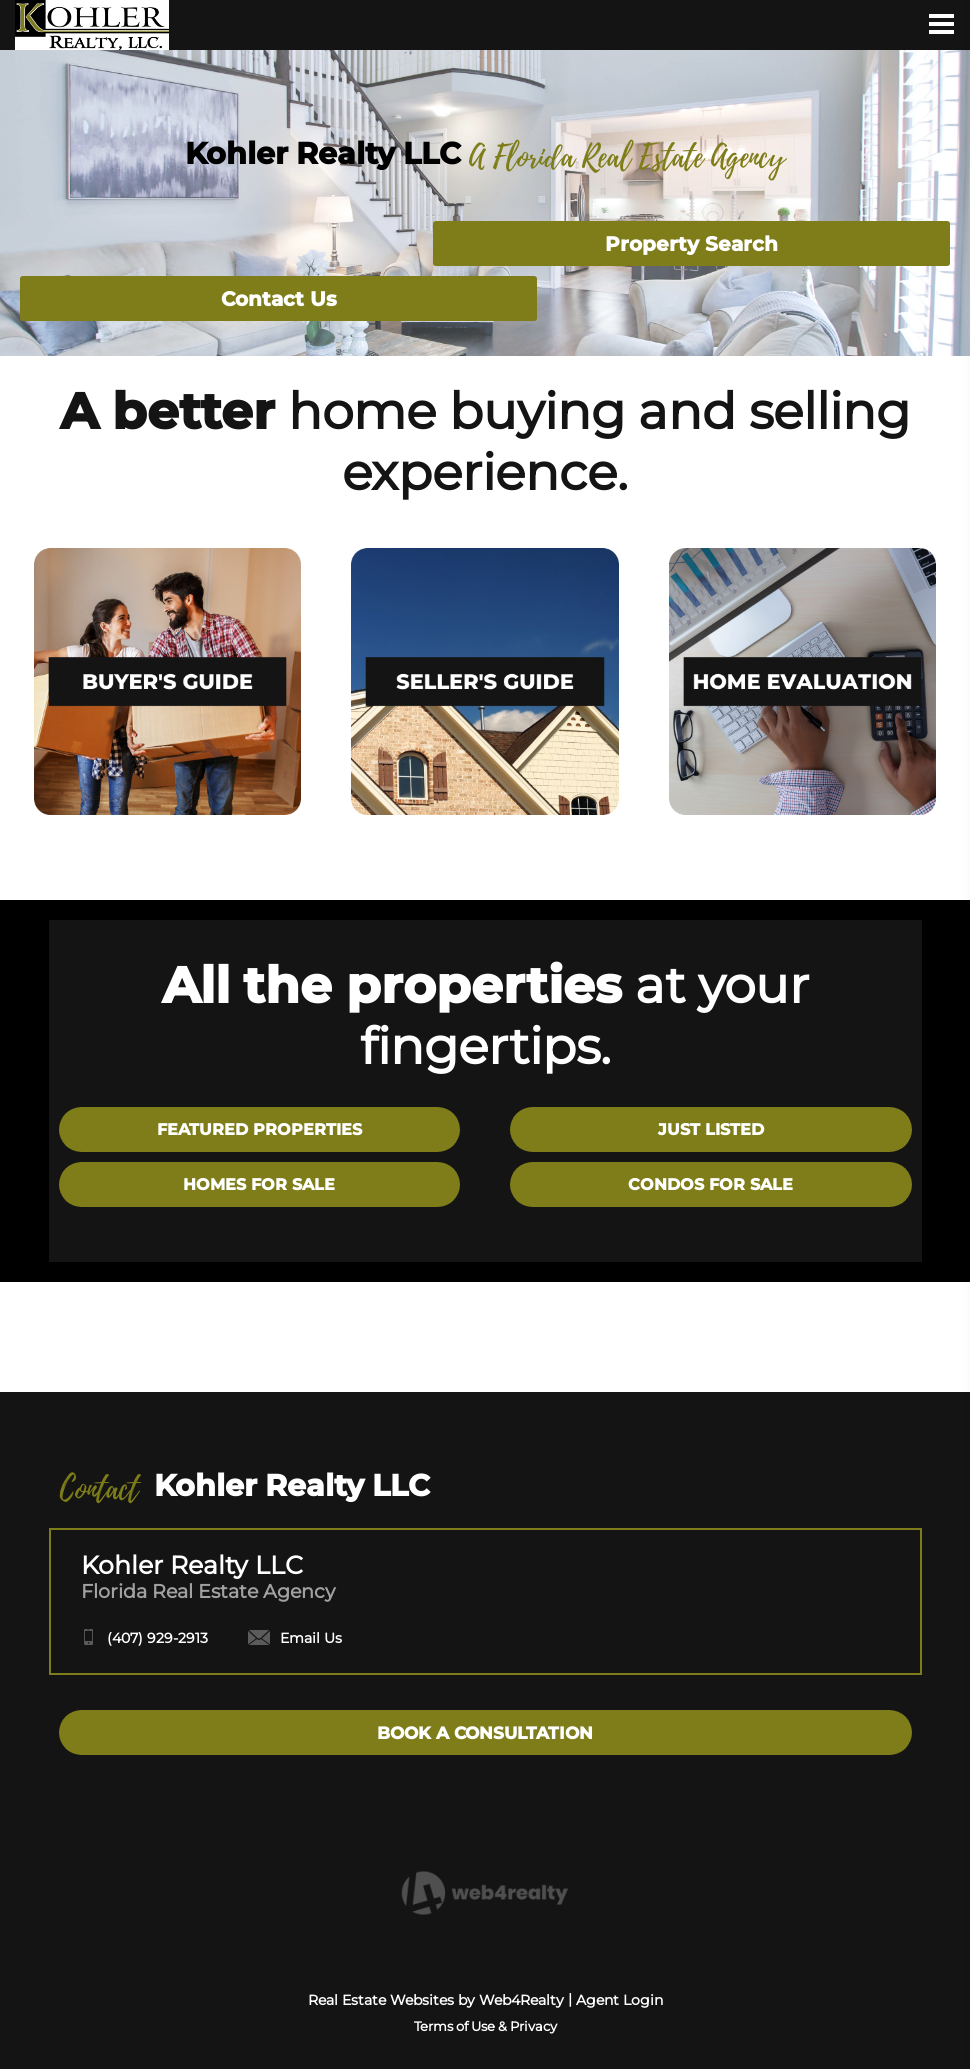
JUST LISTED (711, 1129)
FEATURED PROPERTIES (259, 1129)
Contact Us (279, 299)
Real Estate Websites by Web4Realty (436, 2000)
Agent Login (619, 2000)
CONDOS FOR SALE (710, 1184)
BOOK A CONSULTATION (485, 1733)
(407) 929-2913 (157, 1638)
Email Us (295, 1638)
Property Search (691, 244)
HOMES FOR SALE (259, 1184)
